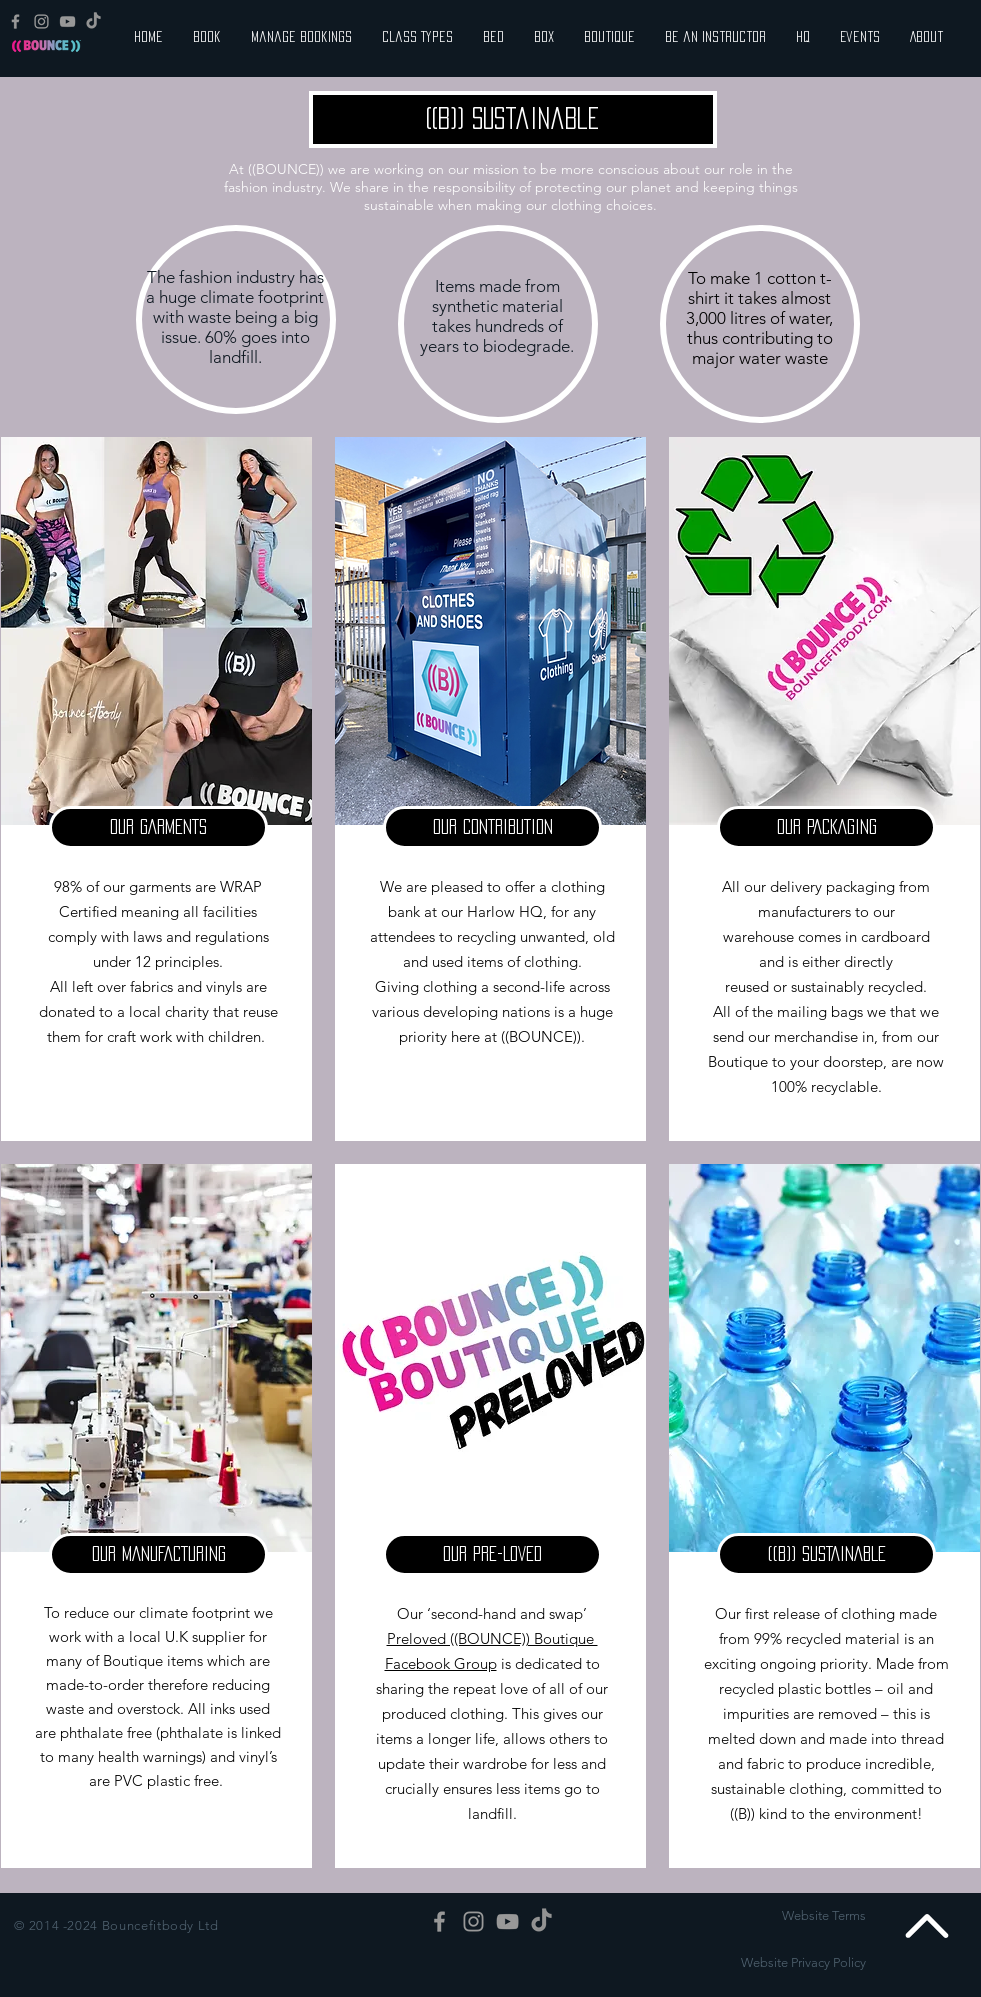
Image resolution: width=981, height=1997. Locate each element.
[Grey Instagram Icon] (41, 21)
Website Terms (824, 1915)
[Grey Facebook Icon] (15, 21)
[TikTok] (93, 21)
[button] (158, 827)
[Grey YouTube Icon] (67, 21)
